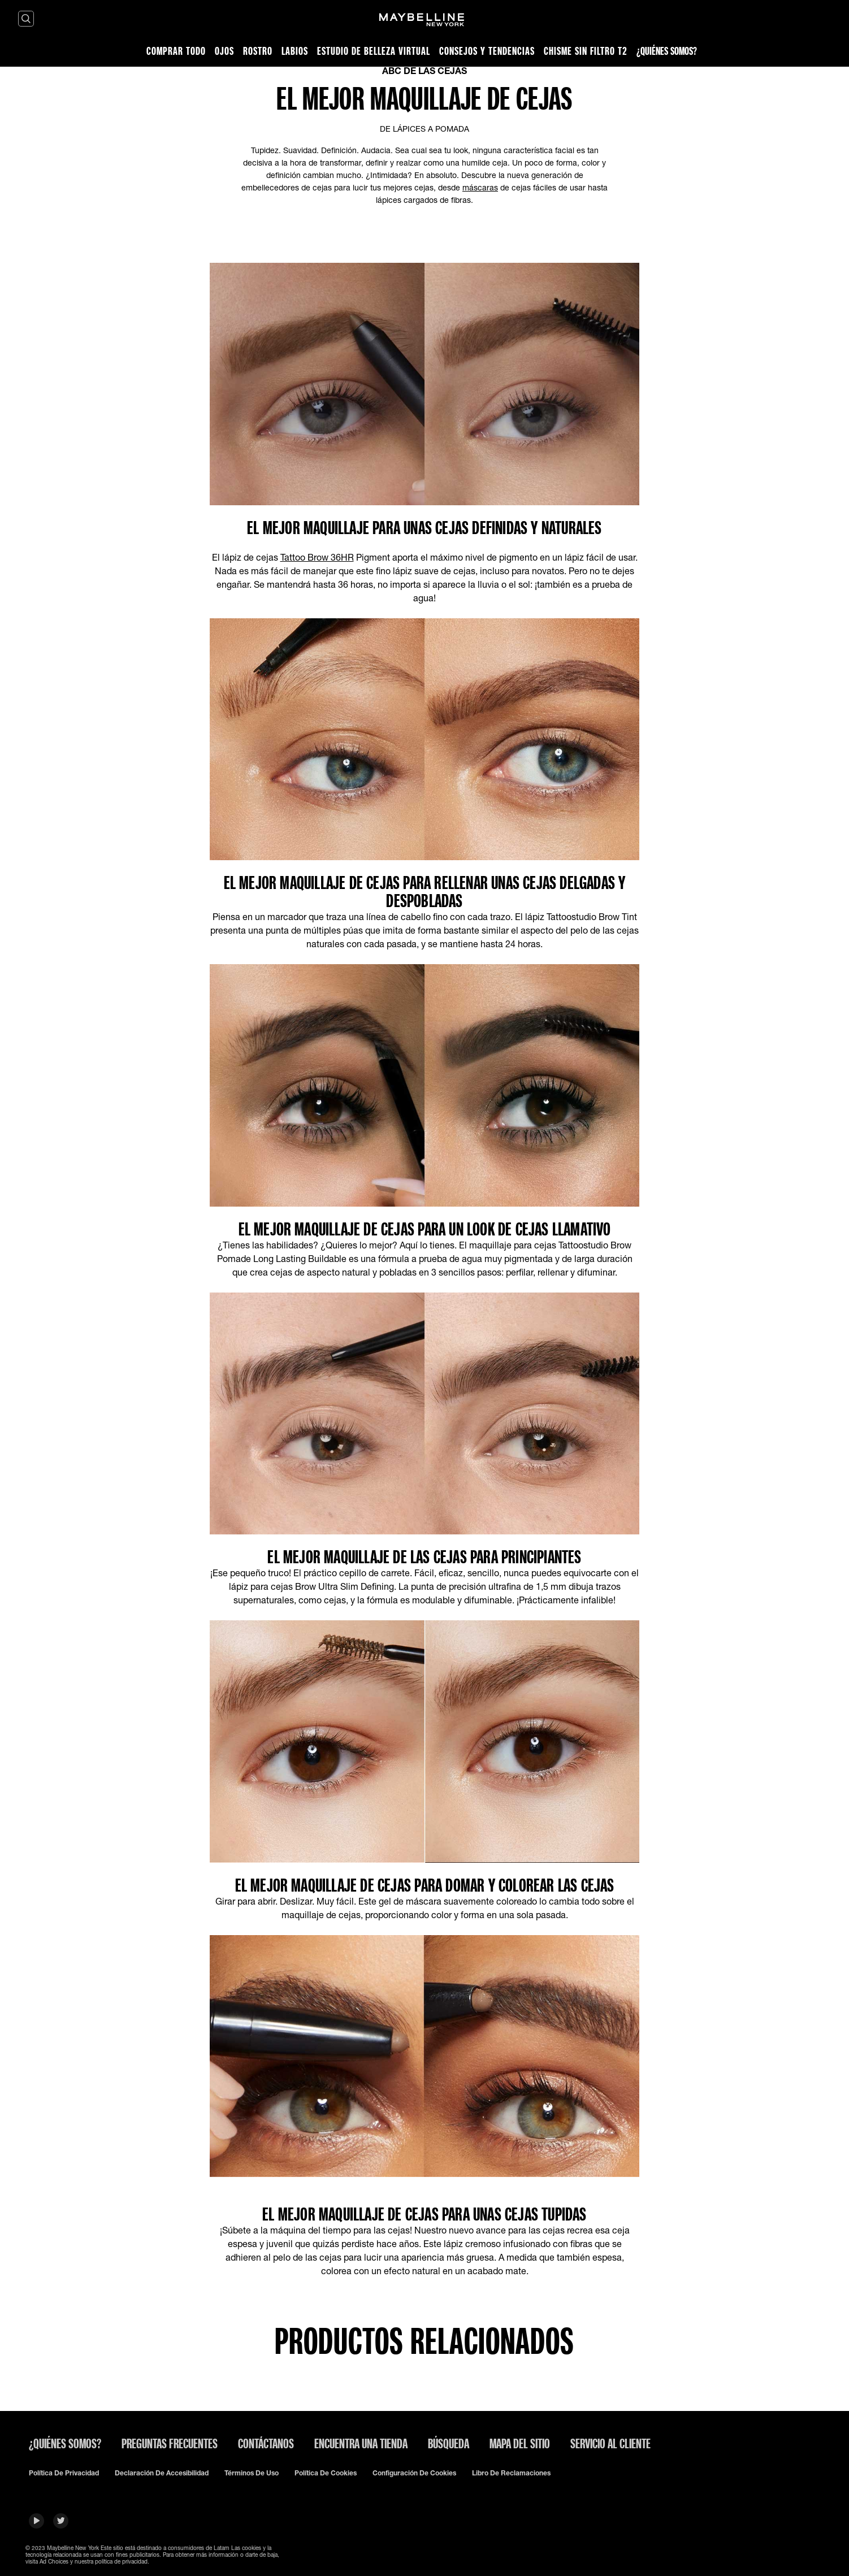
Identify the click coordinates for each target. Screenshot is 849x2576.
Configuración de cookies (414, 2473)
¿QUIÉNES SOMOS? (65, 2443)
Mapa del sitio (520, 2443)
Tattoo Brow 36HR (317, 557)
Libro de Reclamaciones (511, 2473)
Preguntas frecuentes (170, 2443)
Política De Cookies (325, 2473)
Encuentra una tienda (361, 2443)
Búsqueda (448, 2443)
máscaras (480, 187)
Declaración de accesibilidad (162, 2473)
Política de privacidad (64, 2473)
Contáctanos (266, 2443)
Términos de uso (251, 2473)
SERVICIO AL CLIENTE (610, 2443)
